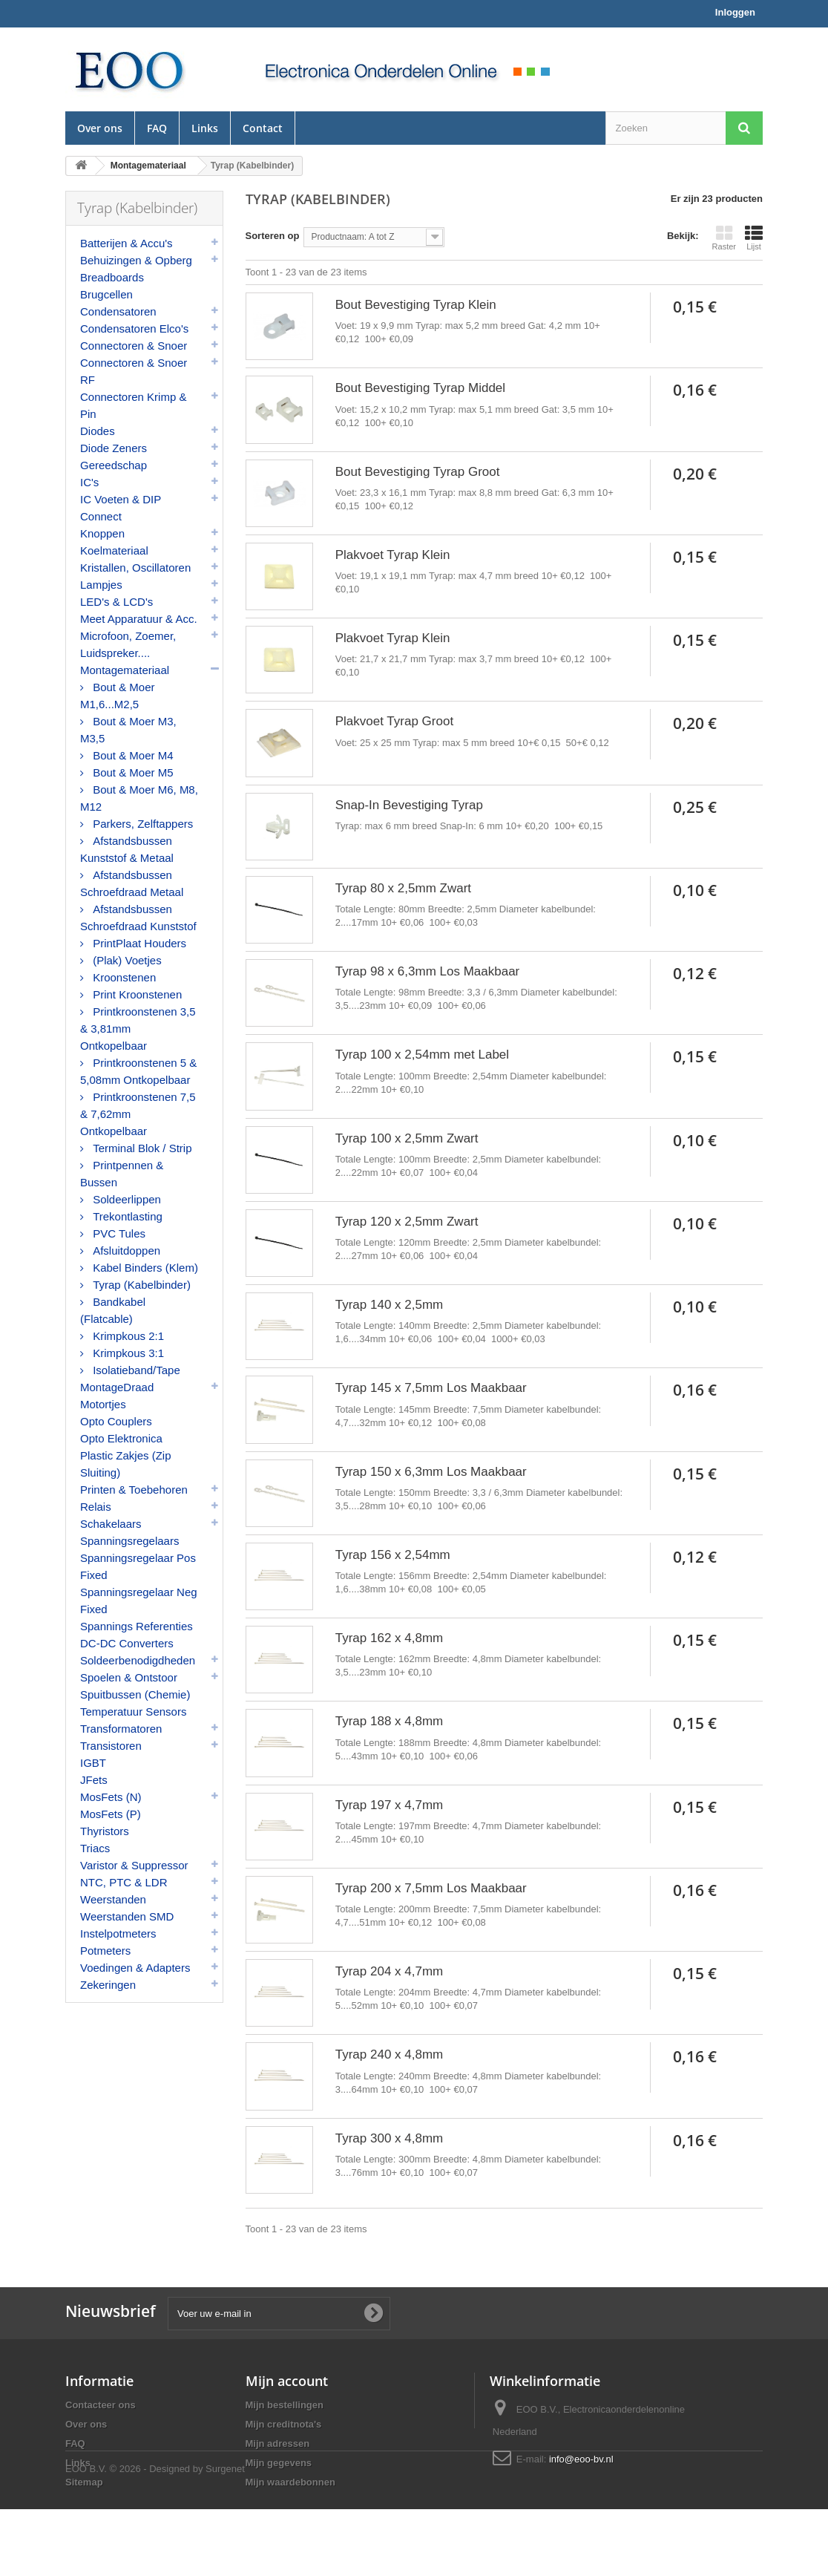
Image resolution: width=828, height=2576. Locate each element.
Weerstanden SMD (127, 1916)
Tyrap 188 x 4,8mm (389, 1721)
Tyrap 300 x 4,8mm (389, 2138)
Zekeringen (108, 1984)
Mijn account (287, 2381)
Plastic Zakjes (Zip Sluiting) (125, 1464)
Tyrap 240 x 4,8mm (389, 2054)
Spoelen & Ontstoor (128, 1677)
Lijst (754, 237)
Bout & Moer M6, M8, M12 (139, 798)
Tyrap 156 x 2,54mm (392, 1555)
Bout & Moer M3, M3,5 (128, 730)
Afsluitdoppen (125, 1250)
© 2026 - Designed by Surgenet (177, 2535)
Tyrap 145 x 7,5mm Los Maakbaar (431, 1388)
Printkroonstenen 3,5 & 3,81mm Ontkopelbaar (138, 1028)
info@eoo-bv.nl (581, 2459)
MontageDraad (117, 1387)
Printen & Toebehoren (134, 1489)
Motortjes (103, 1404)
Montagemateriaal (124, 670)
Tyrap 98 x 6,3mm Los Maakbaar (427, 971)
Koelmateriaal (114, 550)
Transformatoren (121, 1728)
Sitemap (84, 2482)
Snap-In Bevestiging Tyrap (409, 805)
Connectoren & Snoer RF (133, 371)
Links (204, 128)
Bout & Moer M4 (132, 755)
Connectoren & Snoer (133, 345)
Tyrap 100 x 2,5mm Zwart (407, 1138)
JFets (94, 1780)
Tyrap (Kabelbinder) (140, 1284)
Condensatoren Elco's (134, 328)
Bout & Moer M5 (132, 772)
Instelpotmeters (118, 1933)
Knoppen (102, 533)
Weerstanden (113, 1899)
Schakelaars (111, 1523)
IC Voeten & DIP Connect (120, 508)
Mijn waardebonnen (290, 2482)
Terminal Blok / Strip (141, 1148)
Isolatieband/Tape (135, 1370)
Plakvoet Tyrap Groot (394, 721)
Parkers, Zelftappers (141, 823)
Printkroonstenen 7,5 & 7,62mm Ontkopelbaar (138, 1114)
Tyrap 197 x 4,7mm (389, 1805)
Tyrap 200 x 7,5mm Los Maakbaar (431, 1888)
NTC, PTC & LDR (124, 1882)
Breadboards (112, 277)
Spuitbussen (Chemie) (135, 1694)
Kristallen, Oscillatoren (135, 567)
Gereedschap (113, 465)
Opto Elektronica (121, 1438)
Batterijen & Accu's (126, 243)
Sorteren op (273, 235)
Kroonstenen (123, 977)
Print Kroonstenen (136, 994)
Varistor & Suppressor (134, 1865)
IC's (89, 482)
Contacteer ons (100, 2404)
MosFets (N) (111, 1797)
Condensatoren (118, 311)
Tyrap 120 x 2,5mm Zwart (407, 1222)
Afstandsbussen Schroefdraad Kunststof (138, 917)
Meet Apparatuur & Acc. (138, 618)
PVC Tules (117, 1233)
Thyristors (104, 1831)
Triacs (95, 1848)
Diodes (97, 431)
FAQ (157, 128)
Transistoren (111, 1745)
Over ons (99, 128)
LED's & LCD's (116, 601)
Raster (724, 237)
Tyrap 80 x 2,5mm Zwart (403, 888)
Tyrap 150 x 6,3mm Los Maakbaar (431, 1472)
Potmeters (105, 1950)
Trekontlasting (126, 1216)
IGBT (93, 1762)
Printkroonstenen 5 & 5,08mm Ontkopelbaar (138, 1071)
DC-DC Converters (127, 1643)
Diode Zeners (113, 448)
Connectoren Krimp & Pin (133, 405)
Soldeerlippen (125, 1199)
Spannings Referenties (136, 1626)
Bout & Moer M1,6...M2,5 (117, 695)
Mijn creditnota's (284, 2424)
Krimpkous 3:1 (127, 1353)
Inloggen (735, 12)
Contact (263, 128)
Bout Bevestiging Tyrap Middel (420, 388)
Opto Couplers (116, 1421)
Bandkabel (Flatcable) (112, 1310)
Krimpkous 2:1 (127, 1336)
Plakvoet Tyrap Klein (392, 555)
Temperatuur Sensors (133, 1711)
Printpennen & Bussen (121, 1174)
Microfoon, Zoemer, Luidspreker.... (128, 644)
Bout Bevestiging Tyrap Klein (415, 305)
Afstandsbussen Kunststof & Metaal (127, 849)
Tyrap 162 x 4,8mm (389, 1638)
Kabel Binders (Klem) (144, 1267)
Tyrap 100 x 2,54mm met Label (422, 1054)
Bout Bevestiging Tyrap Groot (417, 472)
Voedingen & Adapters (135, 1967)
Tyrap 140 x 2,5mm (389, 1305)
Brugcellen (106, 294)
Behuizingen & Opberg (136, 260)
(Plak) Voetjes (126, 960)
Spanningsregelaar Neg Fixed (138, 1600)
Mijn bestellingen (284, 2404)
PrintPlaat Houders (138, 943)
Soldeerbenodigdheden (137, 1660)
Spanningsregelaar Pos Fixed (138, 1566)
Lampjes (101, 584)
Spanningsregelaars (129, 1540)
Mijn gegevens (279, 2462)
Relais (95, 1506)
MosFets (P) (110, 1814)
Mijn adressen (278, 2443)
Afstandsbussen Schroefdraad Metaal (131, 883)
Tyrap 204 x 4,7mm (389, 1971)
